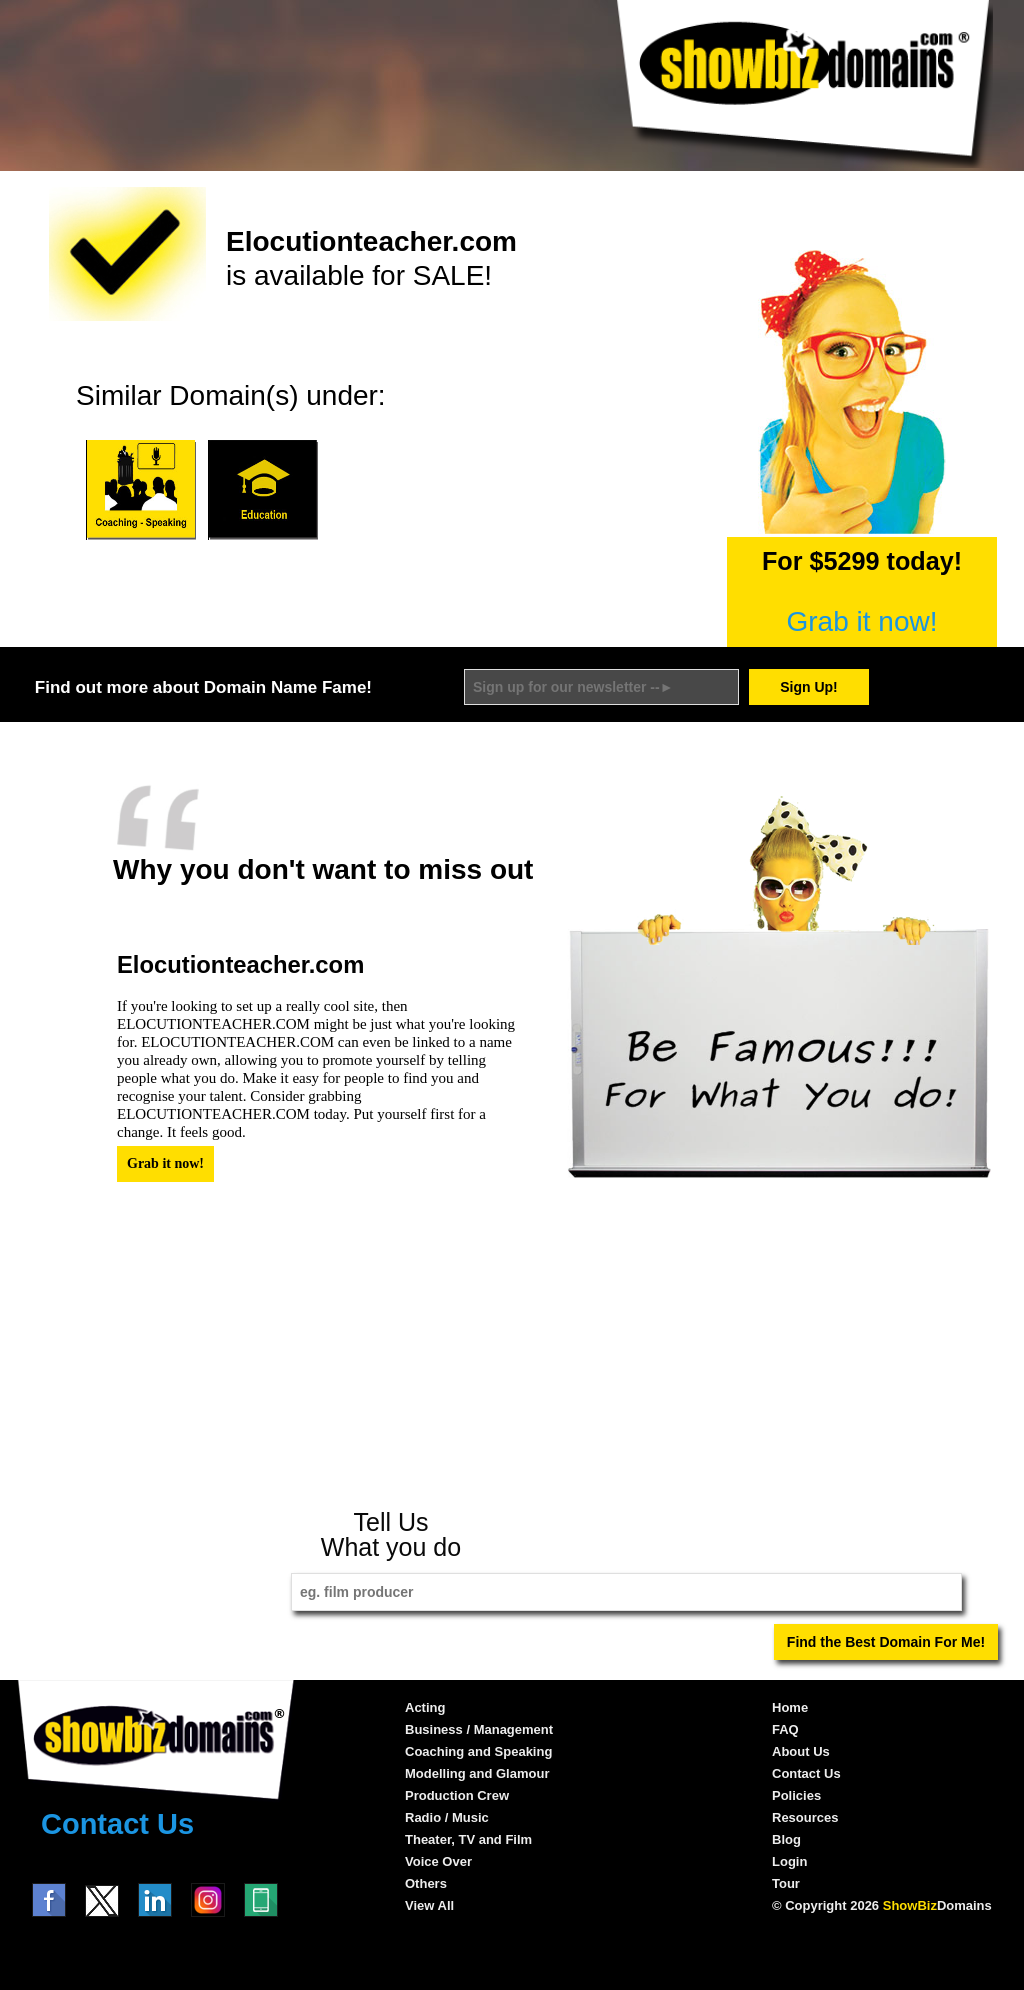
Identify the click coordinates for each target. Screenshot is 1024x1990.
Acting (425, 1707)
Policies (796, 1795)
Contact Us (117, 1824)
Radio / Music (447, 1817)
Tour (786, 1883)
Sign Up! (809, 687)
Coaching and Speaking (478, 1751)
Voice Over (438, 1861)
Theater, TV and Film (468, 1839)
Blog (786, 1839)
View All (429, 1905)
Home (790, 1707)
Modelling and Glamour (477, 1773)
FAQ (785, 1729)
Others (426, 1883)
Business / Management (479, 1729)
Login (789, 1861)
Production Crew (457, 1795)
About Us (801, 1751)
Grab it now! (862, 621)
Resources (805, 1817)
